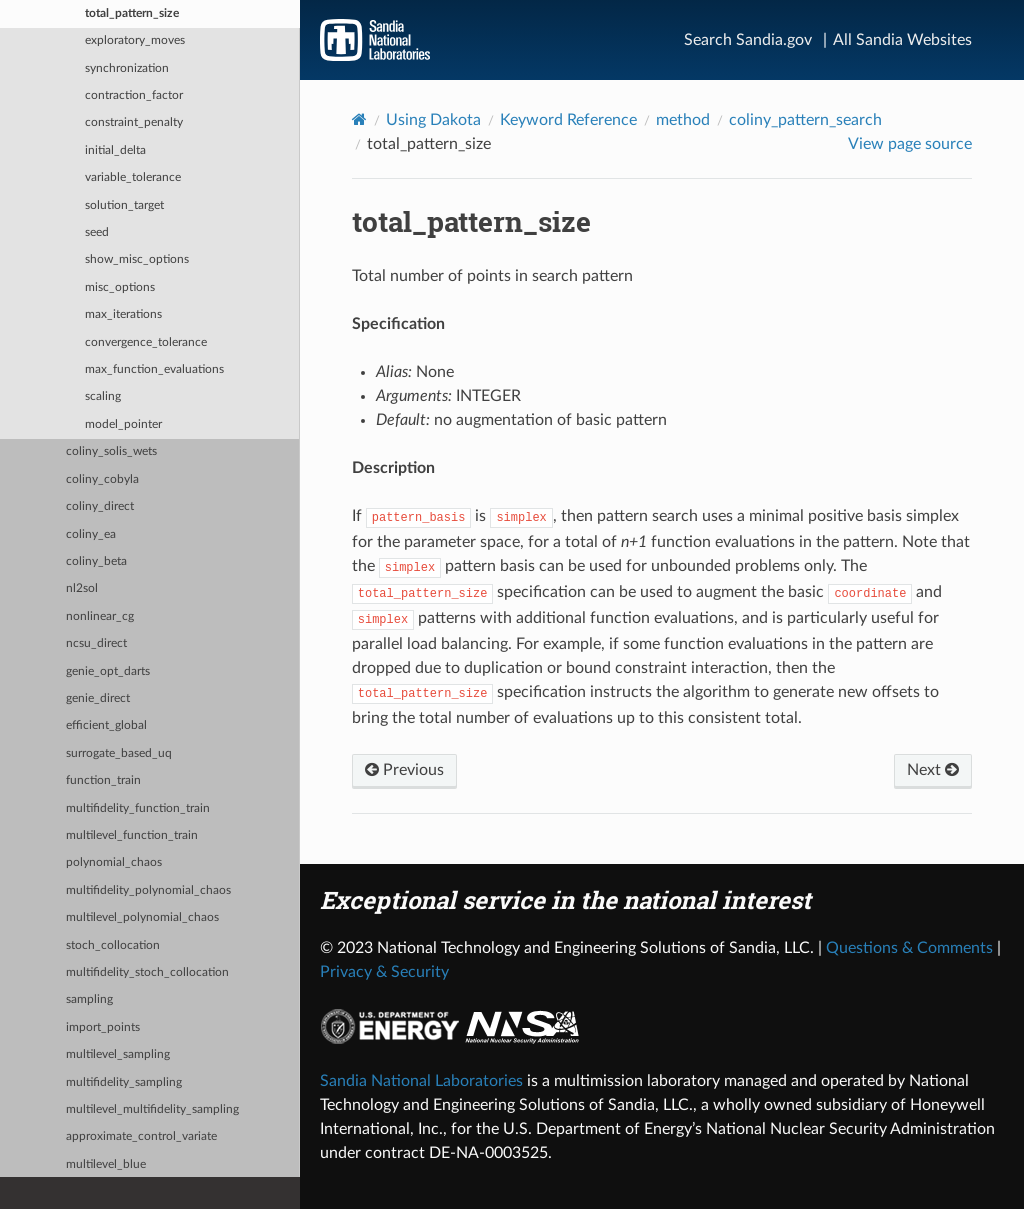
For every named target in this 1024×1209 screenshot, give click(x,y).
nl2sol (82, 588)
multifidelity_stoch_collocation (147, 972)
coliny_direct (100, 506)
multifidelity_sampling (124, 1082)
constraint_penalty (134, 122)
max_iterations (123, 314)
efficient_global (106, 725)
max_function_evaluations (154, 369)
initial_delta (115, 150)
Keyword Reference (568, 120)
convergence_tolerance (146, 342)
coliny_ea (91, 534)
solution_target (124, 205)
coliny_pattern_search (805, 120)
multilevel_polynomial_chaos (142, 917)
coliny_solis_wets (111, 451)
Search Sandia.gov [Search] (748, 40)
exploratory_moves (135, 40)
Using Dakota (433, 120)
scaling (103, 396)
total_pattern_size (132, 13)
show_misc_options (137, 259)
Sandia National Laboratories (421, 1081)
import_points (103, 1027)
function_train (103, 780)
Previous (404, 770)
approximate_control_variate (141, 1136)
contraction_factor (134, 95)
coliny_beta (96, 561)
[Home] (359, 119)
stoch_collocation (113, 945)
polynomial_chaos (114, 862)
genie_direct (98, 698)
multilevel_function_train (132, 835)
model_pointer (123, 424)
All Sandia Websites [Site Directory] (902, 40)
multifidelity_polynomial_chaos (148, 890)
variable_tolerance (133, 177)
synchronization (127, 68)
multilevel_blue (106, 1164)
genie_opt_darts (108, 671)
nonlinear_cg (100, 616)
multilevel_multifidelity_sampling (152, 1109)
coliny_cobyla (102, 479)
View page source (910, 144)
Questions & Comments (909, 948)
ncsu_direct (96, 643)
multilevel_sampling (118, 1054)
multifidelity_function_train (138, 808)
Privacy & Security (384, 972)
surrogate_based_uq (119, 753)
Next (933, 770)
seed (97, 232)
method (683, 120)
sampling (89, 999)
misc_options (120, 287)
